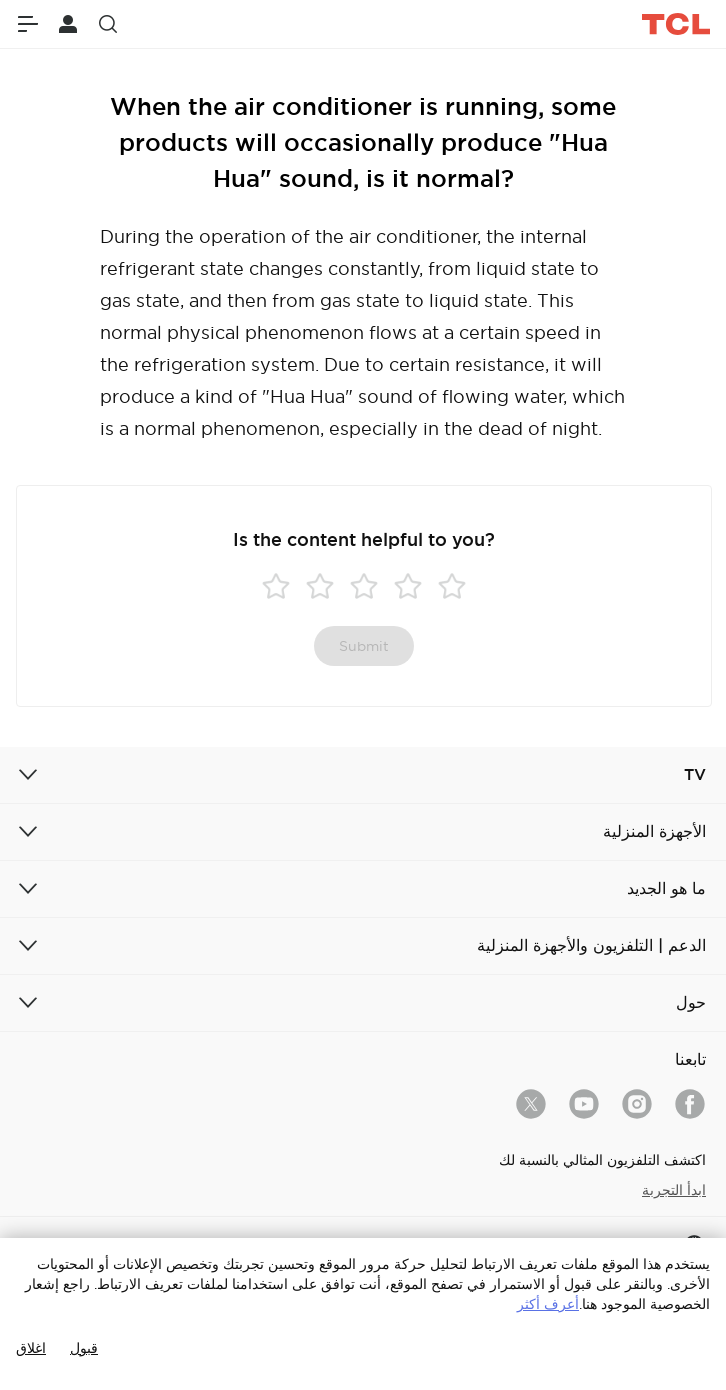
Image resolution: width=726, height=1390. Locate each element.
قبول (84, 1348)
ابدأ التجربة (674, 1190)
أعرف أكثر (548, 1304)
